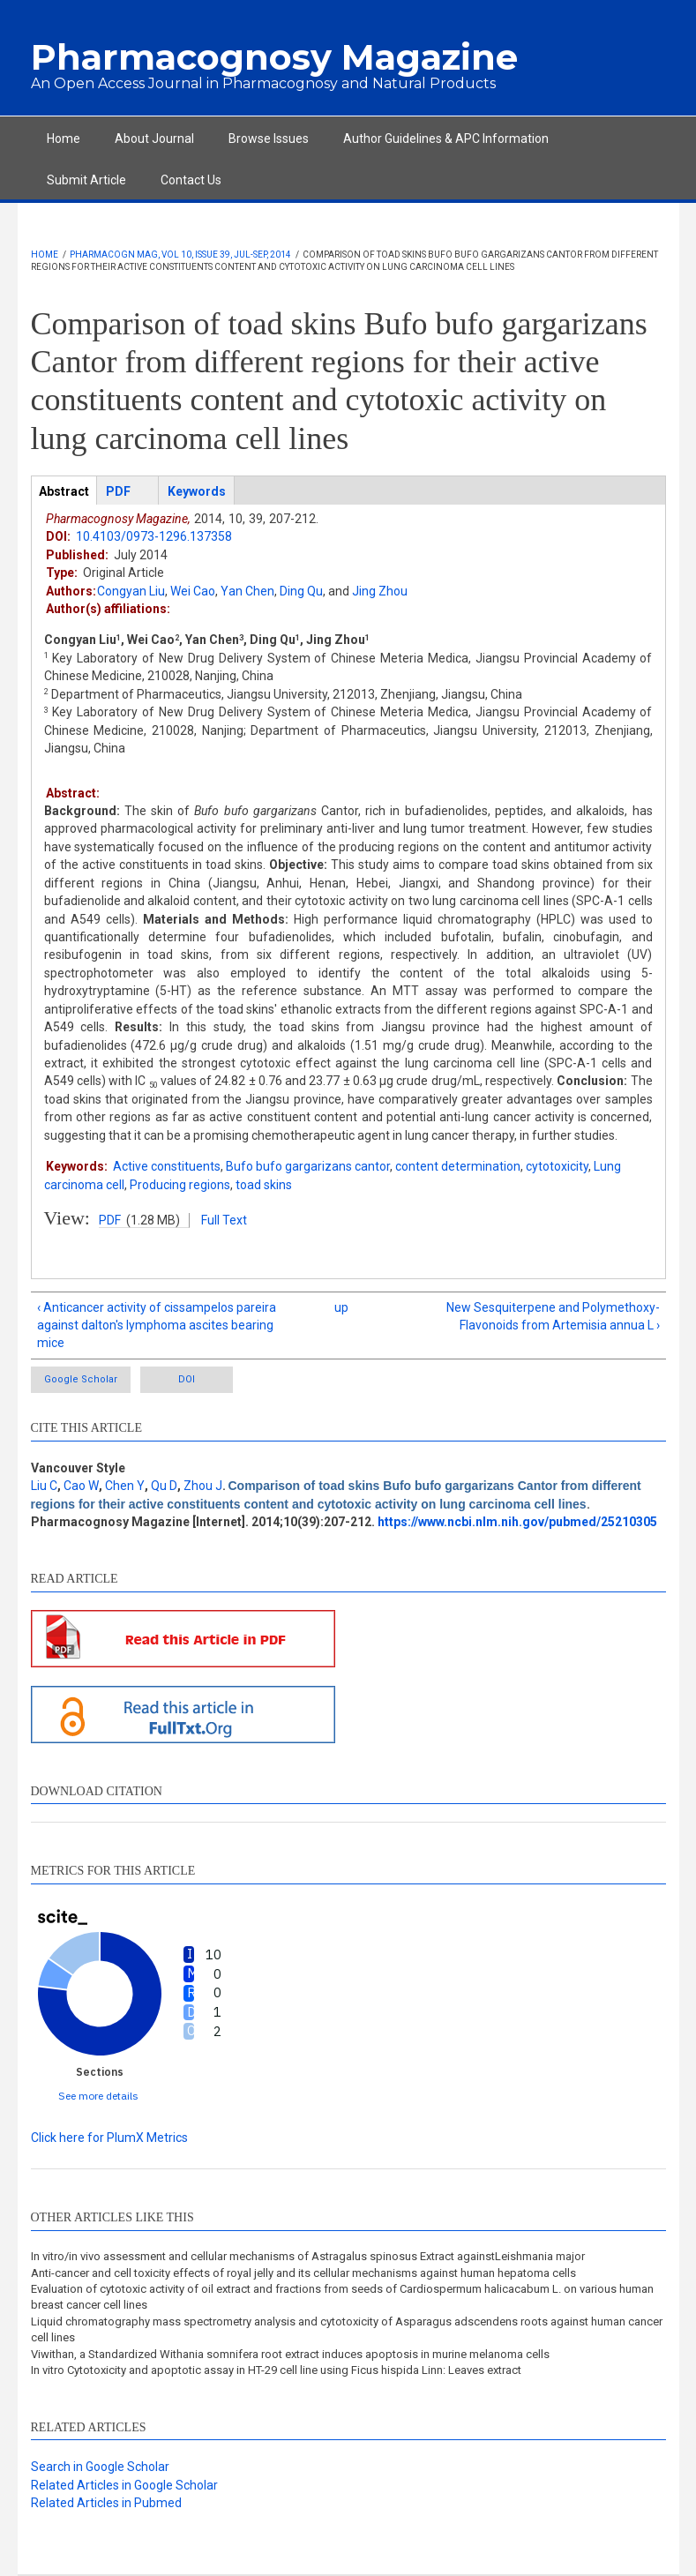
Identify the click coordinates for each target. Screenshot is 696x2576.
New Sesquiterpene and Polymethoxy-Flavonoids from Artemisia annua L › (553, 1316)
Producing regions (180, 1185)
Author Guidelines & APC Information (446, 138)
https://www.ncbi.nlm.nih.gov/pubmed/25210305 (517, 1522)
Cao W (81, 1486)
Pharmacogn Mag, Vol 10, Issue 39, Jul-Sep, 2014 (180, 254)
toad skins (264, 1185)
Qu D (164, 1486)
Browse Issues (268, 138)
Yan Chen (247, 591)
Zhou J (202, 1486)
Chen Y (125, 1486)
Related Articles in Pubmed (106, 2503)
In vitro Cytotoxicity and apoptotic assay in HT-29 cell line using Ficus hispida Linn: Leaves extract (276, 2370)
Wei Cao (192, 591)
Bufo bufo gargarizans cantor (308, 1166)
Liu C (44, 1486)
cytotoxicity (557, 1166)
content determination (457, 1166)
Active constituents (167, 1166)
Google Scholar (80, 1379)
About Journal (154, 138)
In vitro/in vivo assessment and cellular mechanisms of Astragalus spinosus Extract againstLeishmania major (308, 2256)
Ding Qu (301, 591)
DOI (186, 1379)
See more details (98, 2095)
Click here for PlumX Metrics (109, 2137)
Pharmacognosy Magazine (274, 57)
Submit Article (86, 180)
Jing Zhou (380, 591)
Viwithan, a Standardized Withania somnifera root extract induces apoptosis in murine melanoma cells (290, 2354)
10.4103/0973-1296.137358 (154, 536)
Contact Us (191, 180)
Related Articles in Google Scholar (124, 2485)
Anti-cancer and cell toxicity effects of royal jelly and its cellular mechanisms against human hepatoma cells (303, 2273)
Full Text (224, 1220)
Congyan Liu (131, 591)
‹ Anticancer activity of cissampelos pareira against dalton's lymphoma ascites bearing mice (156, 1325)
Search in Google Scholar (100, 2467)
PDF (110, 1220)
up (341, 1307)
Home (63, 138)
